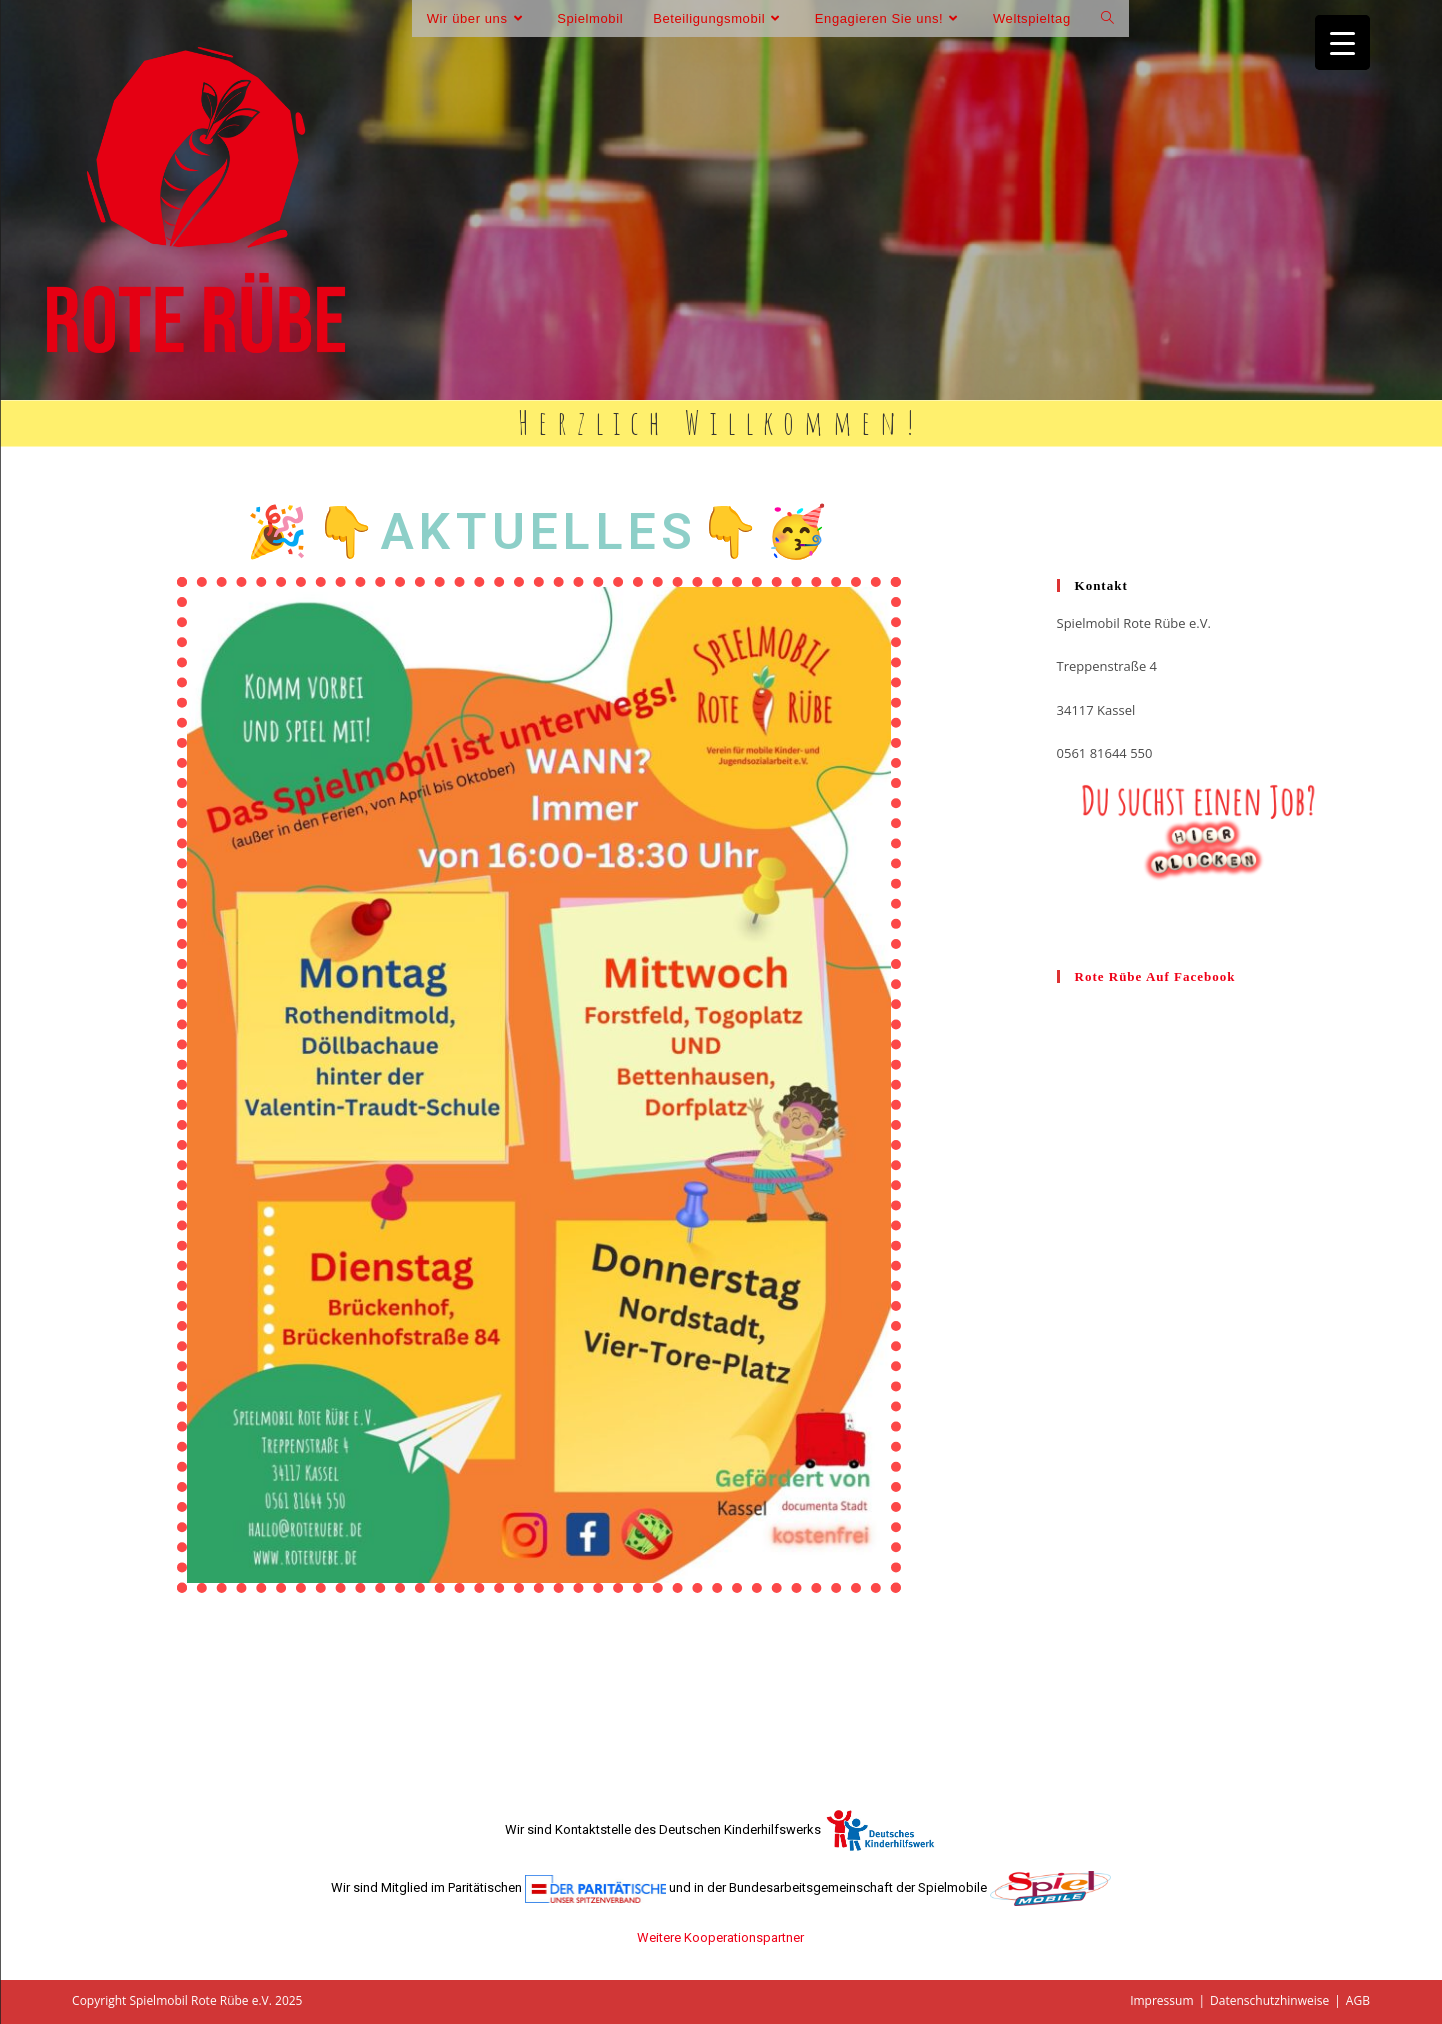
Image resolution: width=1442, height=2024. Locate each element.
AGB (1358, 2000)
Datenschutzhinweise (1269, 2000)
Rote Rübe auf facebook (1155, 976)
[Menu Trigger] (1342, 42)
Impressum (1161, 2000)
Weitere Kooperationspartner (720, 1937)
